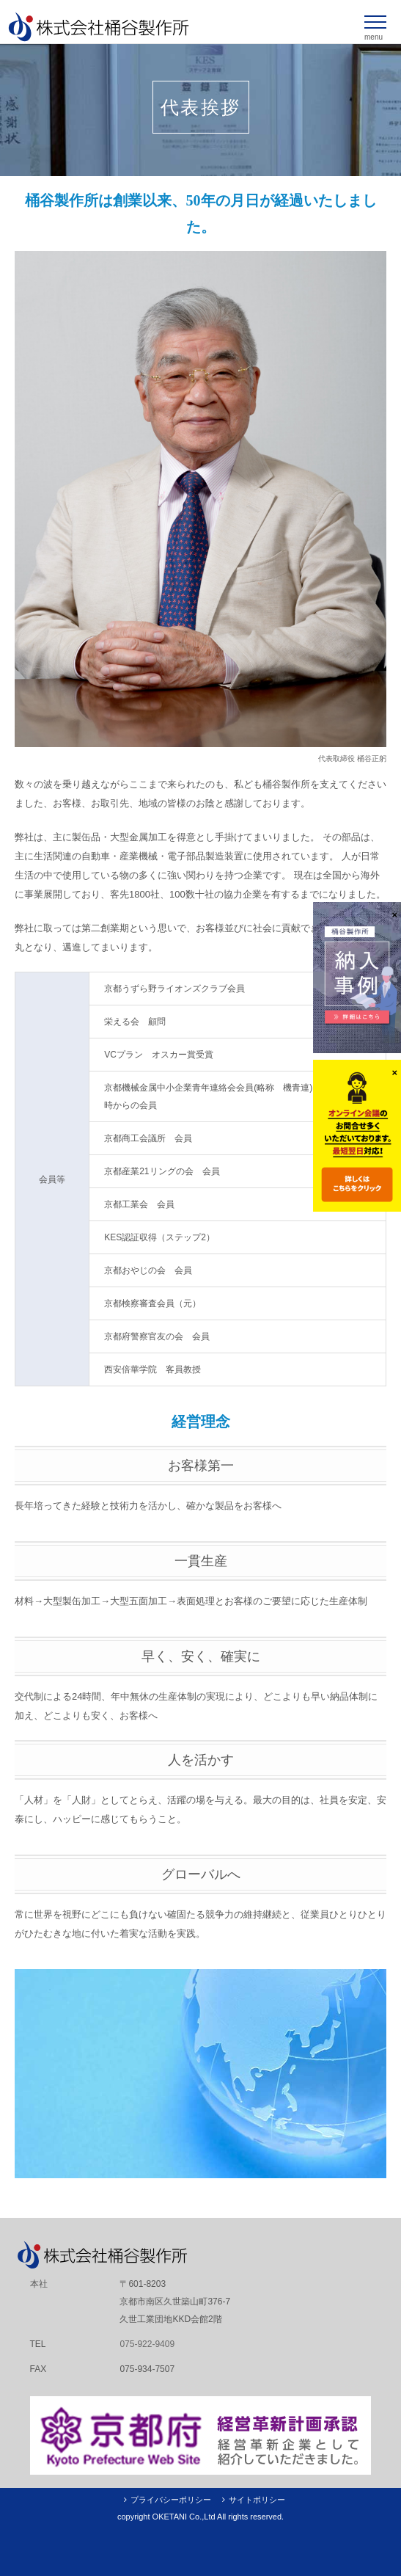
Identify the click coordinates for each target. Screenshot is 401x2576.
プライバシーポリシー (170, 2499)
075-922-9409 (146, 2344)
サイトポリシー (257, 2499)
